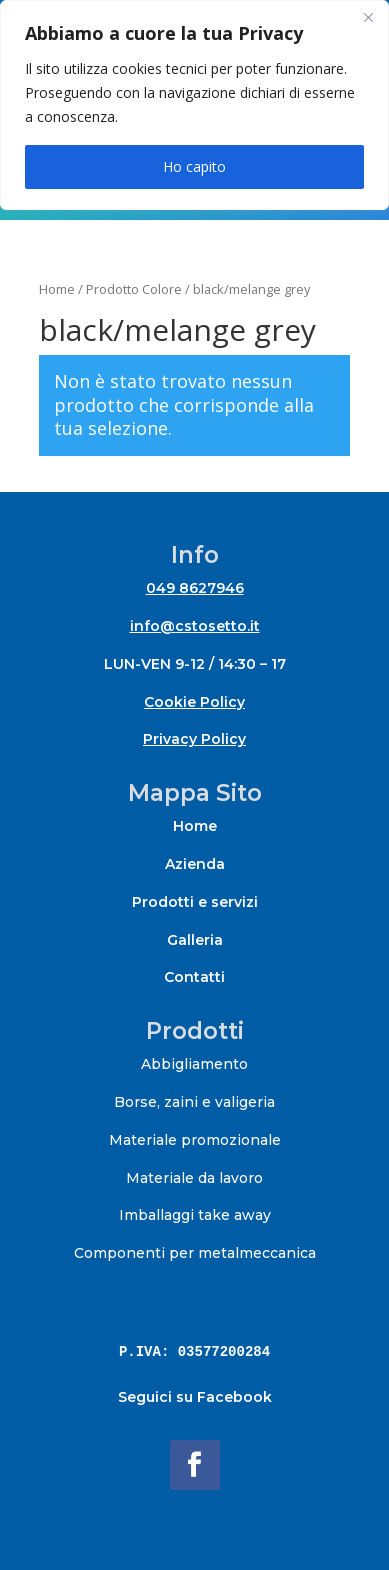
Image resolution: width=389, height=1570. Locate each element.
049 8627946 (195, 588)
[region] (194, 105)
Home (57, 289)
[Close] (368, 17)
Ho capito (194, 166)
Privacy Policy (194, 739)
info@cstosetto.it (195, 626)
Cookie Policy (194, 702)
